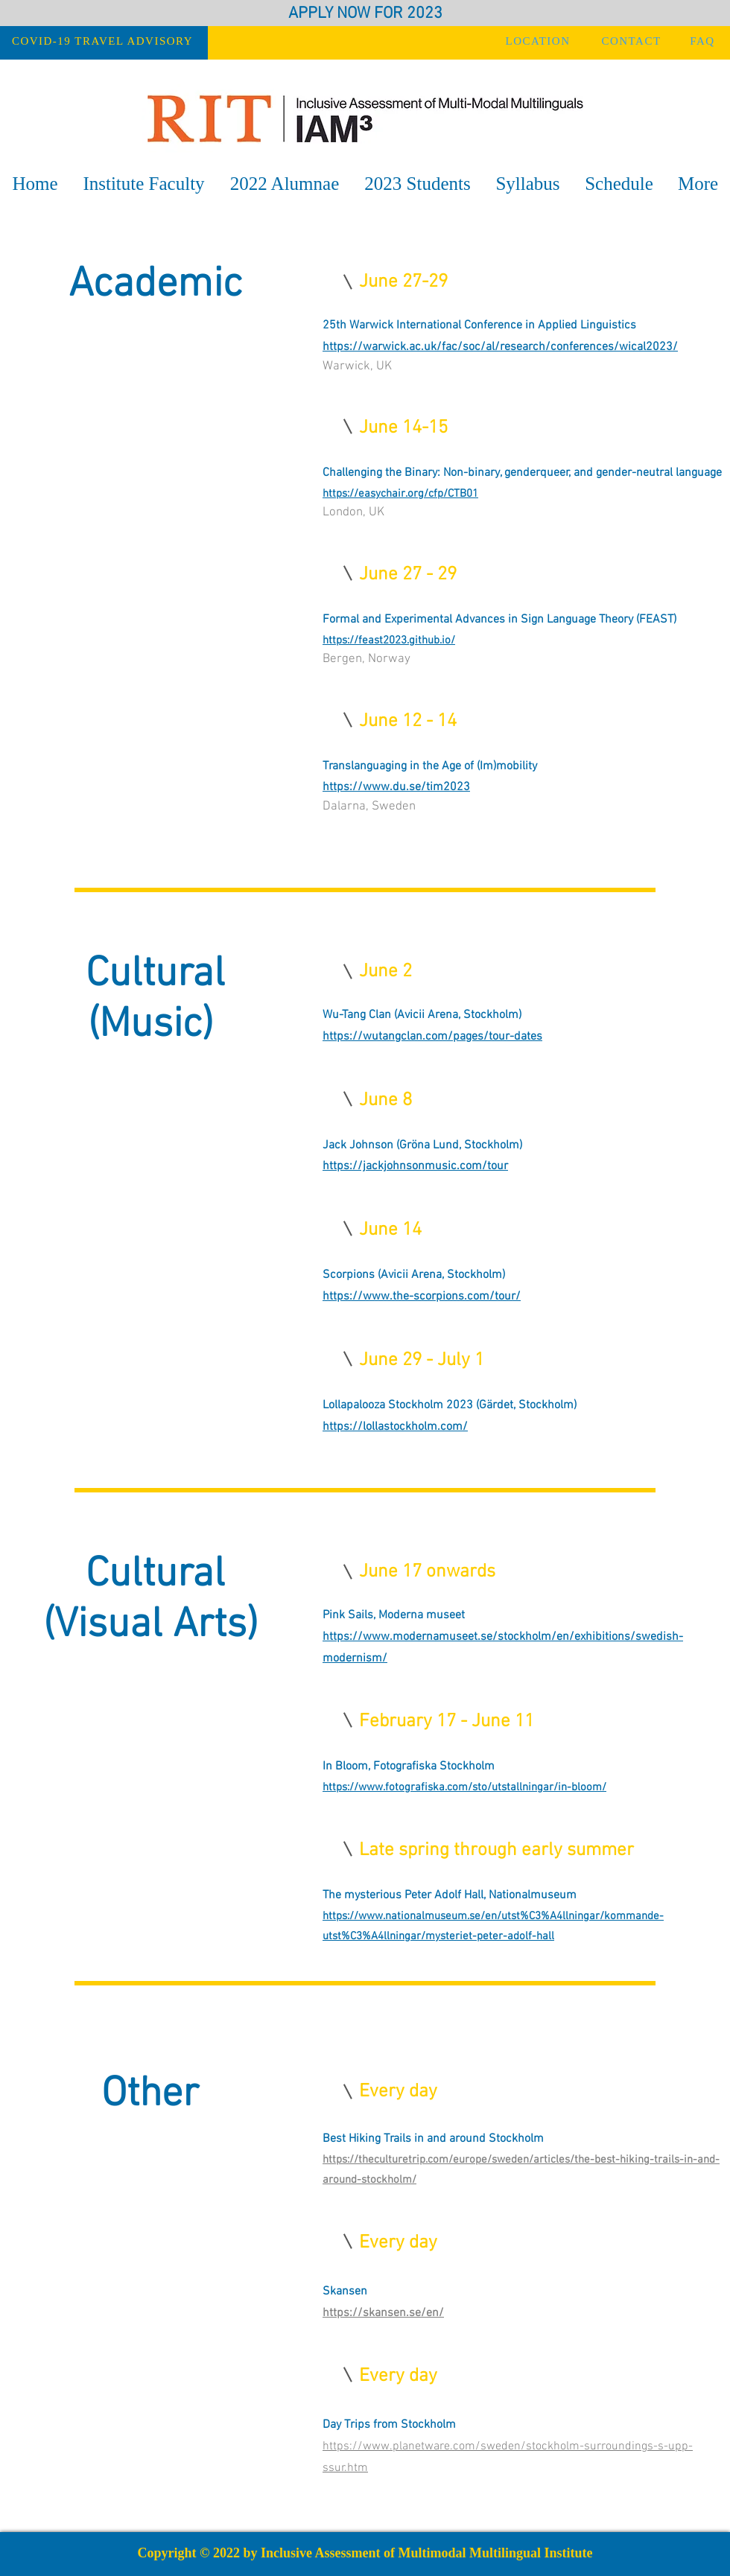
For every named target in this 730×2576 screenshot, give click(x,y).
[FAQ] (704, 41)
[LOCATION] (539, 41)
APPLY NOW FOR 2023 (365, 14)
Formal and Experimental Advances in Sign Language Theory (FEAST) (499, 619)
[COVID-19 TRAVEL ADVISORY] (104, 41)
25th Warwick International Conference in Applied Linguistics (479, 325)
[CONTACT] (633, 41)
